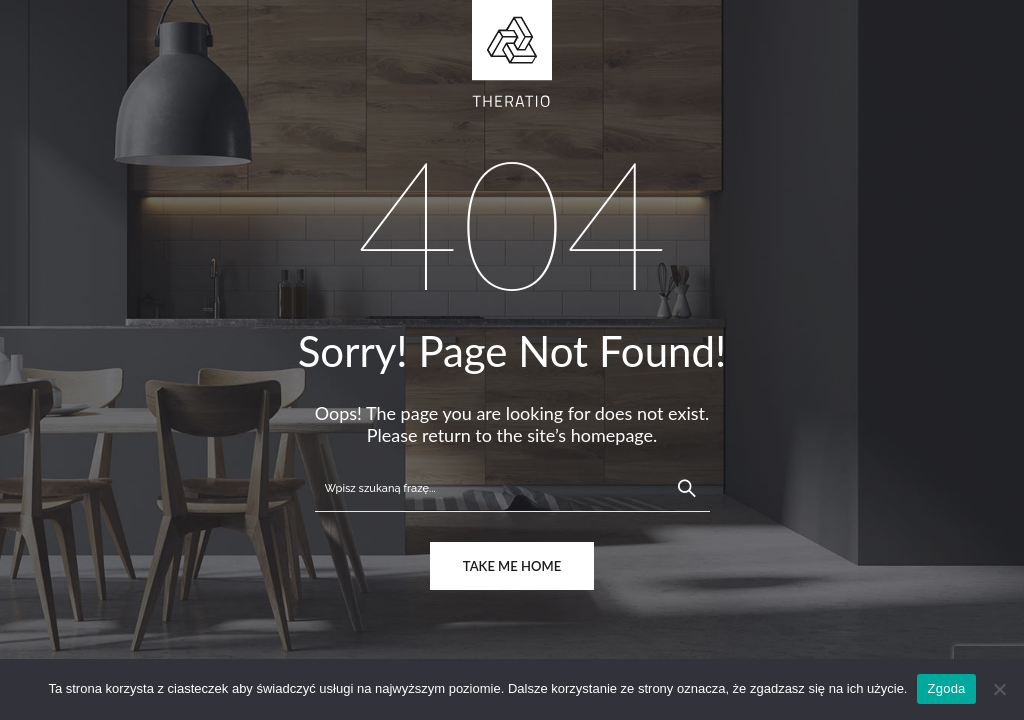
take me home (512, 566)
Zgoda (946, 688)
